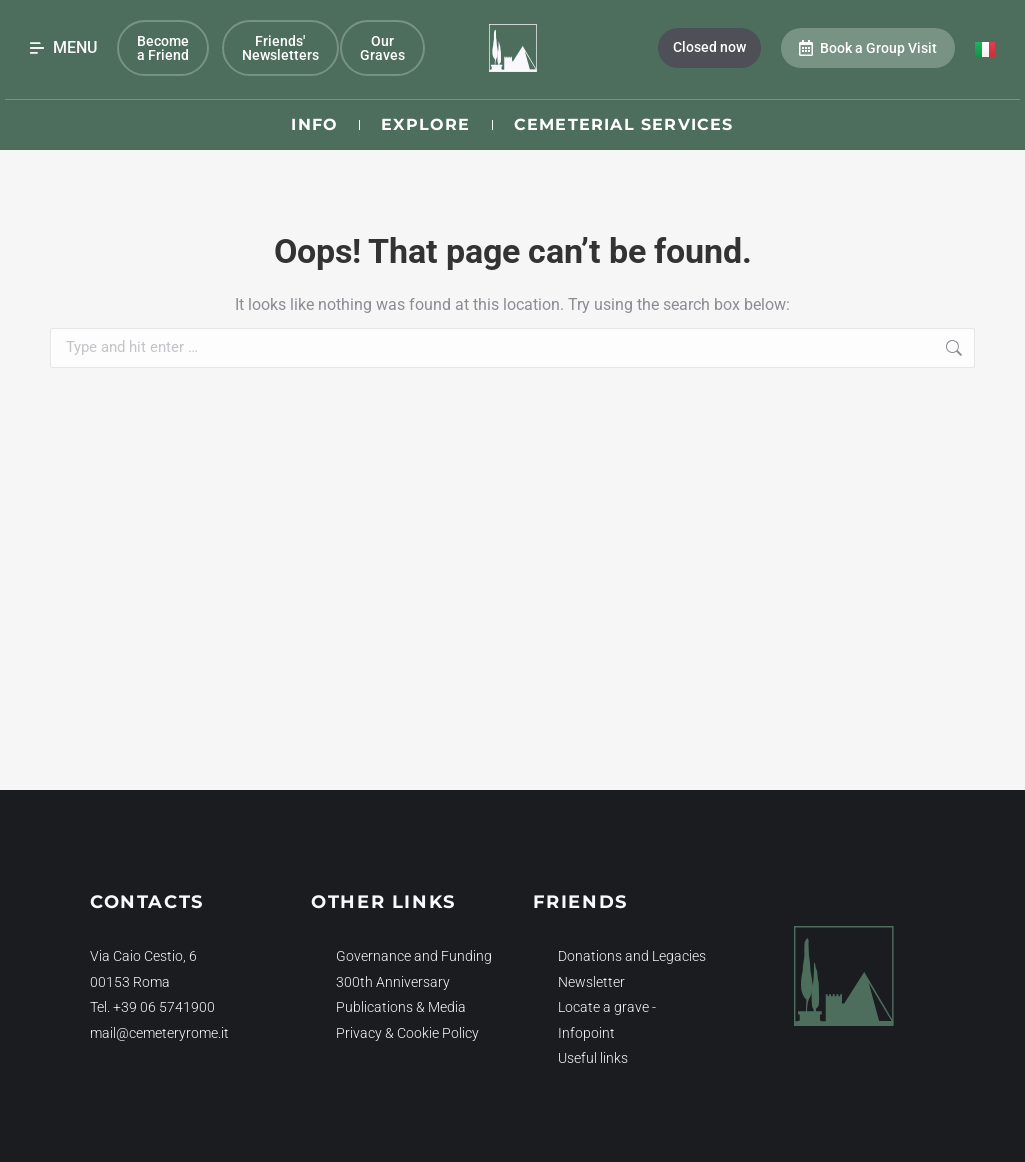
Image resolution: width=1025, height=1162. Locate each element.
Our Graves (382, 48)
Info (314, 124)
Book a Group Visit (868, 48)
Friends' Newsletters (280, 48)
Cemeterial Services (624, 124)
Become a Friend (163, 48)
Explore (425, 124)
